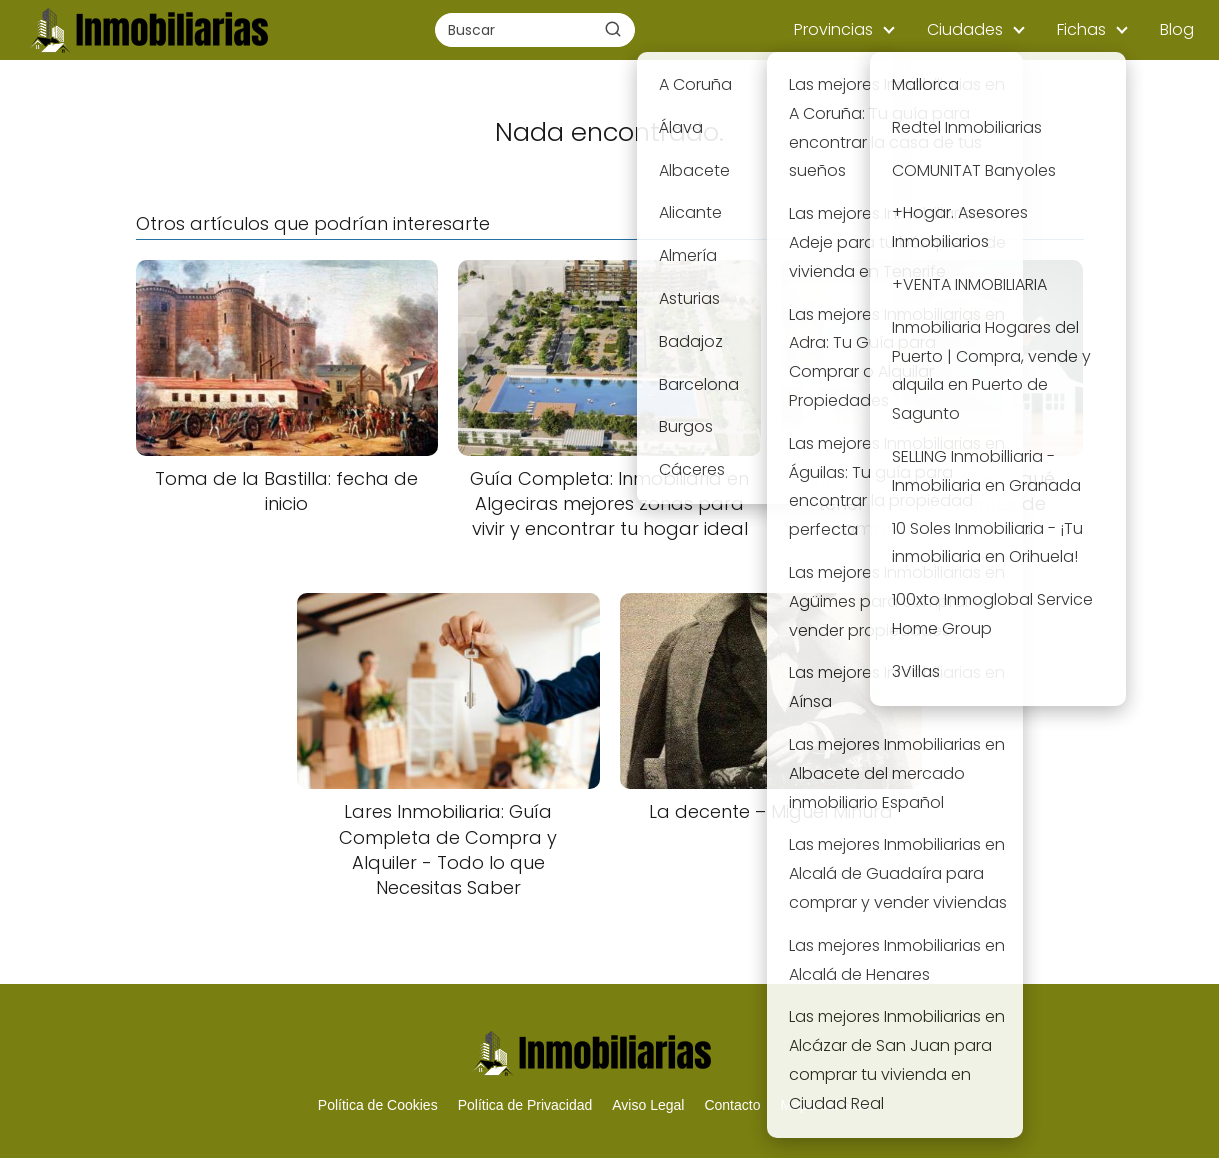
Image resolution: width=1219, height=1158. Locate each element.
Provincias (833, 29)
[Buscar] (613, 29)
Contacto (732, 1105)
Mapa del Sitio (824, 1105)
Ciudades (965, 29)
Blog (1177, 29)
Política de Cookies (378, 1105)
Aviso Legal (648, 1105)
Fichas (1081, 29)
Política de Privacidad (525, 1105)
